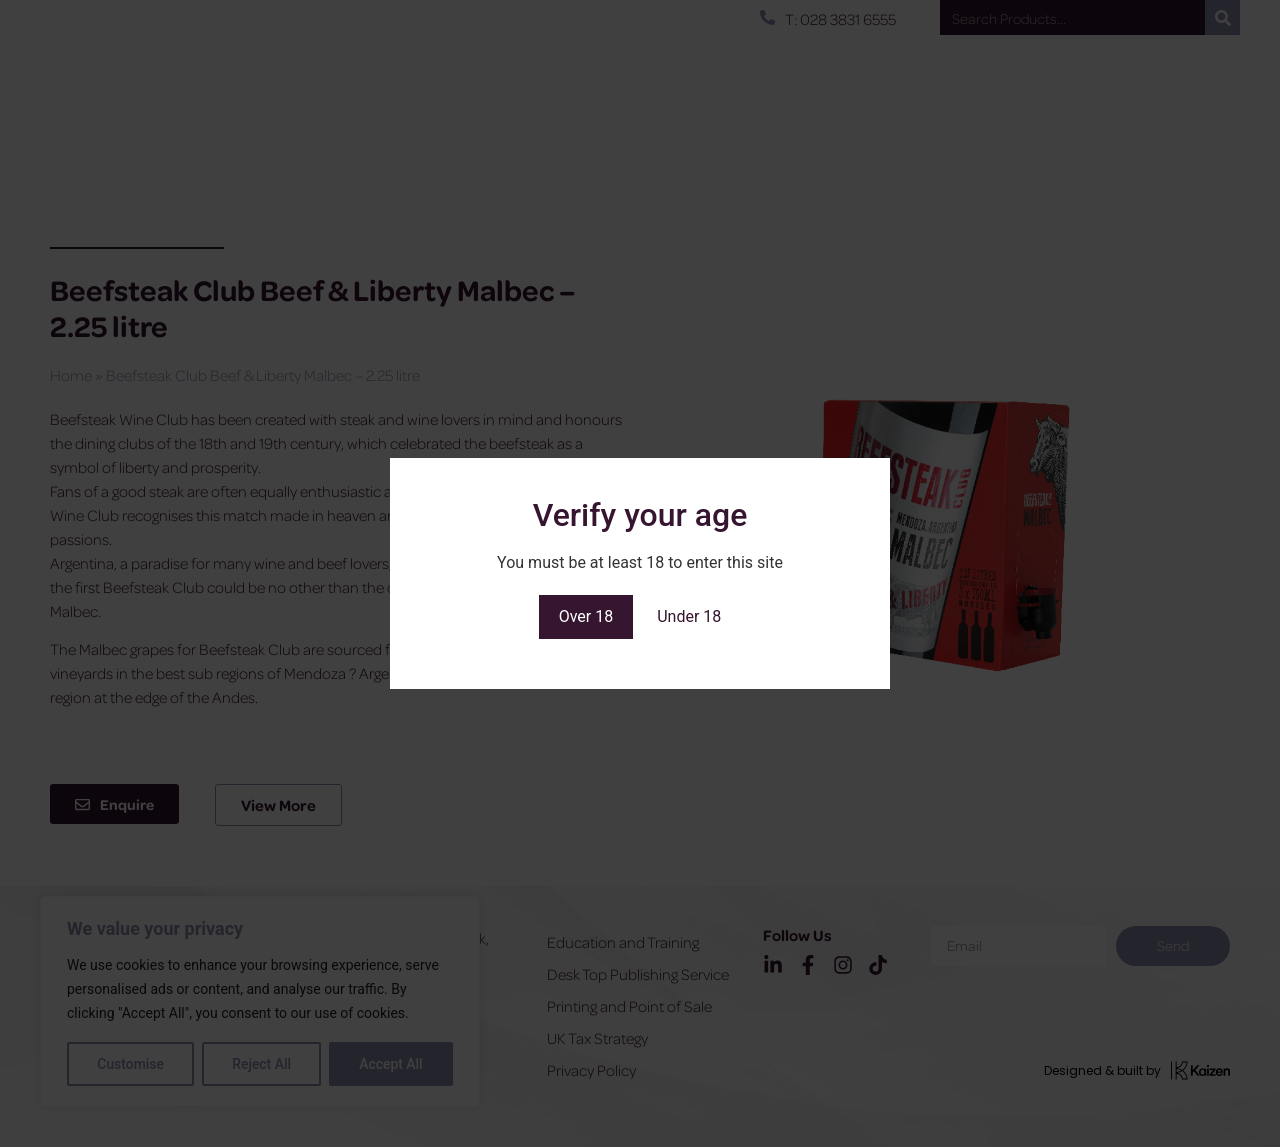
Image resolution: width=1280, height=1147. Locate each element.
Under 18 (689, 616)
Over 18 (586, 616)
